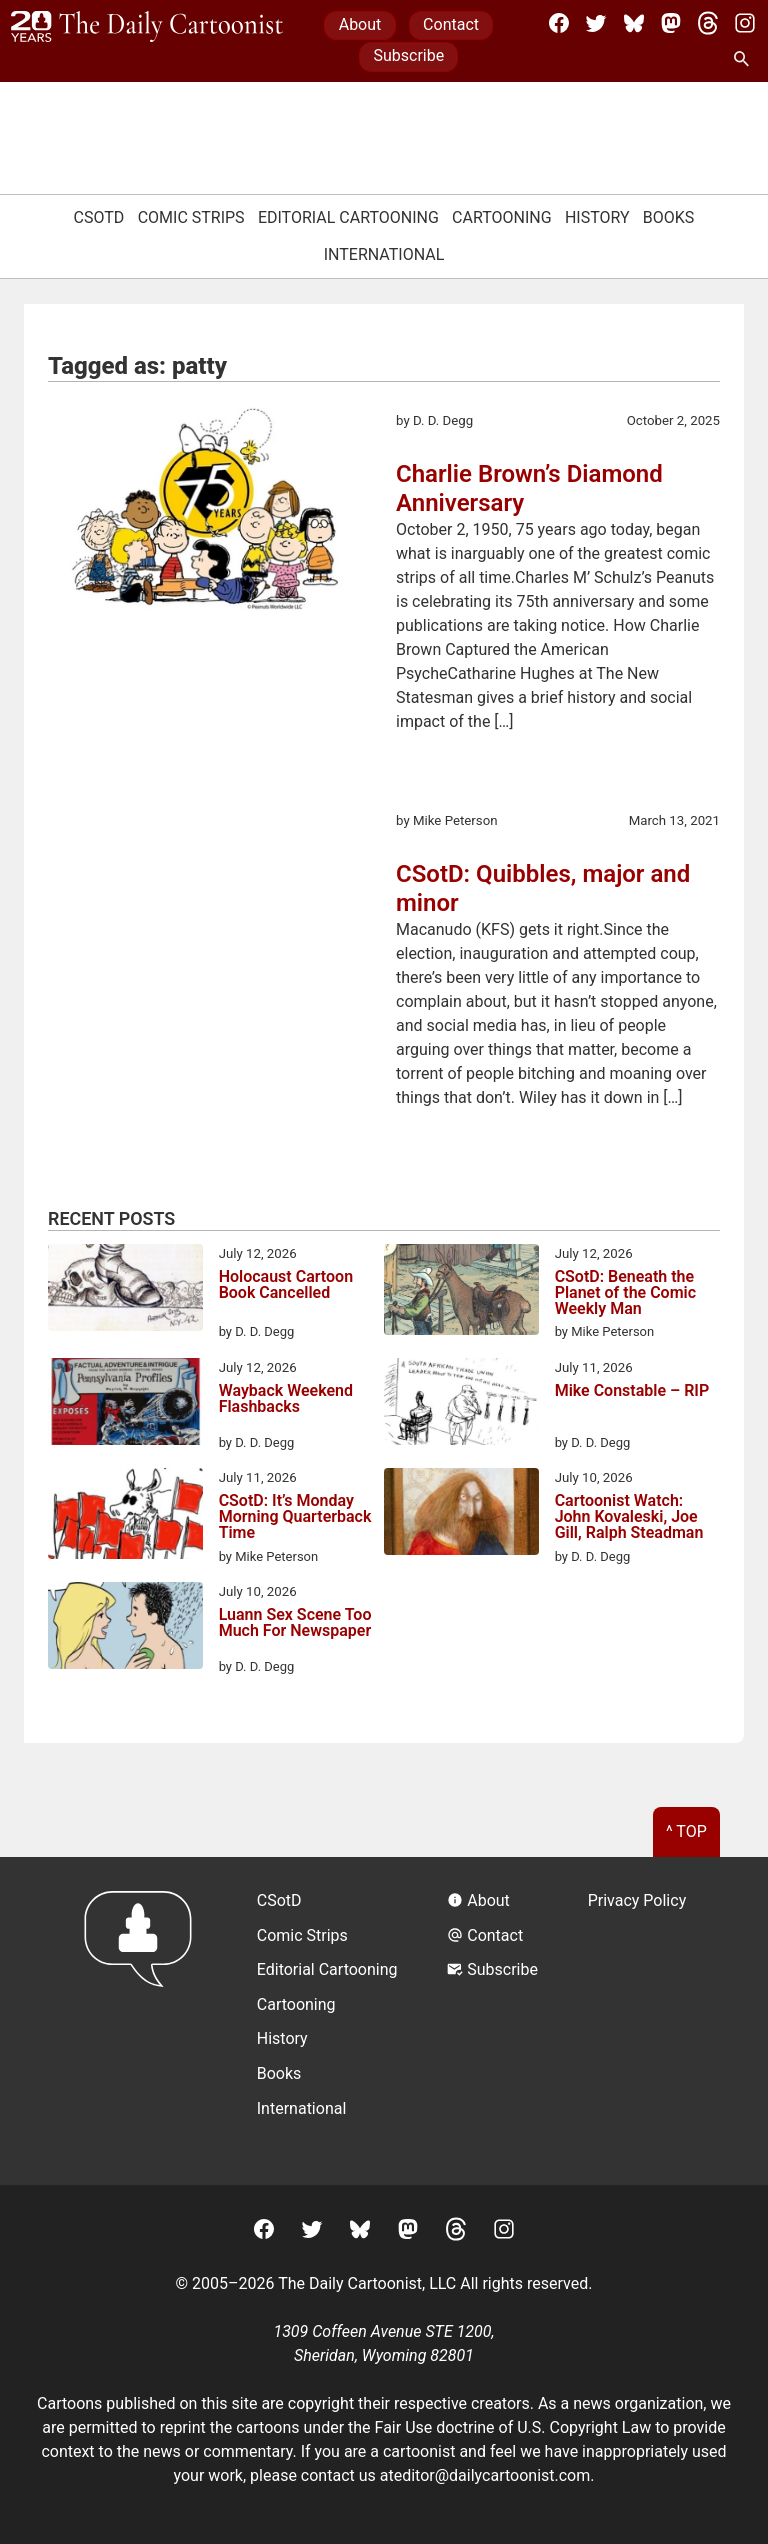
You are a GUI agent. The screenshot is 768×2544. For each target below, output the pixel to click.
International (384, 254)
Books (669, 217)
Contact (451, 24)
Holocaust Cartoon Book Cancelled (286, 1285)
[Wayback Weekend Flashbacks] (125, 1405)
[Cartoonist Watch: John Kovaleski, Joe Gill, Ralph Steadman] (461, 1515)
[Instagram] (745, 23)
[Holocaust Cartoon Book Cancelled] (125, 1291)
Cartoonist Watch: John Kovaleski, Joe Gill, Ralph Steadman (629, 1517)
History (597, 217)
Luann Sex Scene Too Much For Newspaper (295, 1623)
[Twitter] (596, 23)
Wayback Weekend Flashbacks (286, 1399)
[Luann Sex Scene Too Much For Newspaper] (125, 1629)
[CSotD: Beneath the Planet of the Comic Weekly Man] (461, 1293)
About (360, 24)
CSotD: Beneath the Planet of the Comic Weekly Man (625, 1293)
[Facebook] (559, 23)
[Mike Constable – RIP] (461, 1405)
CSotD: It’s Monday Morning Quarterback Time (295, 1517)
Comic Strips (191, 217)
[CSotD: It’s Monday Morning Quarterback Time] (125, 1517)
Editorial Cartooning (348, 217)
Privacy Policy (637, 1900)
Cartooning (502, 217)
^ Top (686, 1831)
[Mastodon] (671, 23)
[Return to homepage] (144, 2020)
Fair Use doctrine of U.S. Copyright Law (513, 2427)
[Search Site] (745, 60)
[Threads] (708, 23)
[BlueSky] (634, 23)
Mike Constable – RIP (632, 1391)
